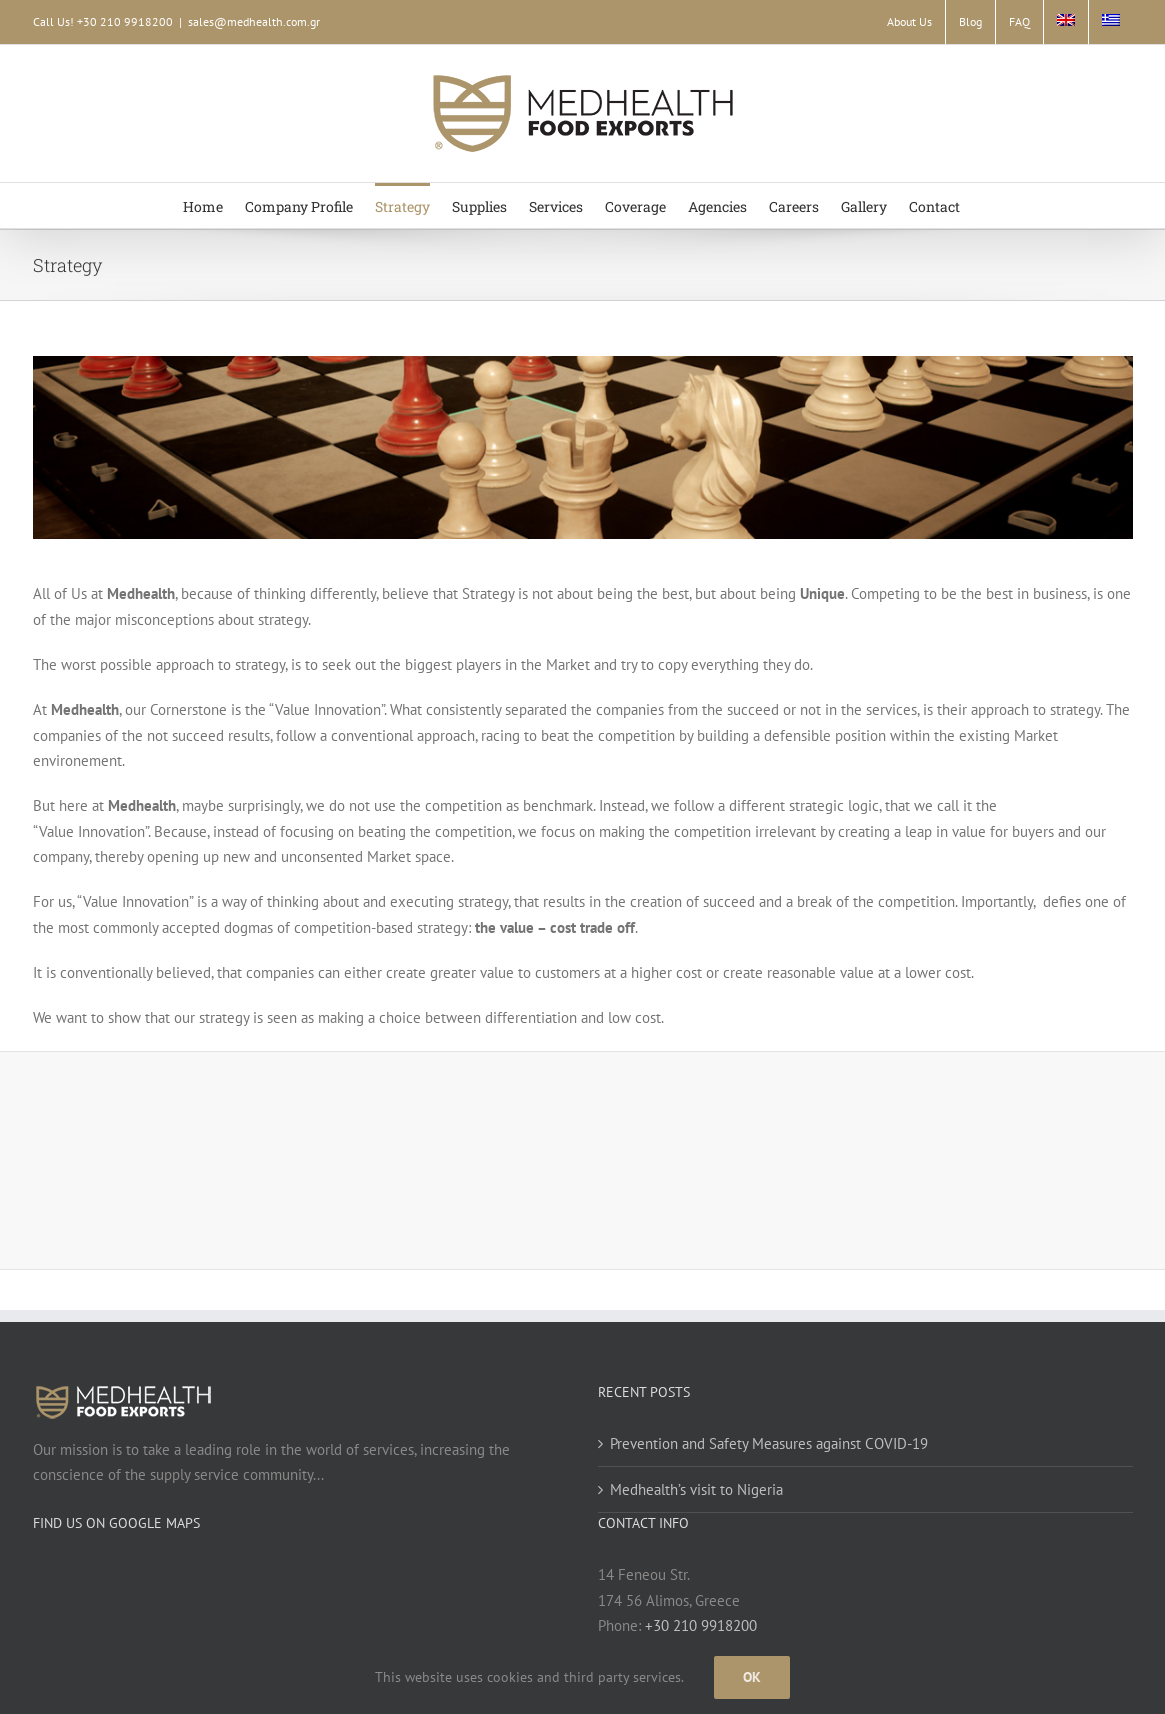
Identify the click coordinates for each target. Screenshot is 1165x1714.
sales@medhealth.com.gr (254, 21)
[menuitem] (1066, 22)
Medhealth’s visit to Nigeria (696, 1489)
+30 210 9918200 (701, 1625)
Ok (752, 1677)
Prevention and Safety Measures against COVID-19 (769, 1443)
